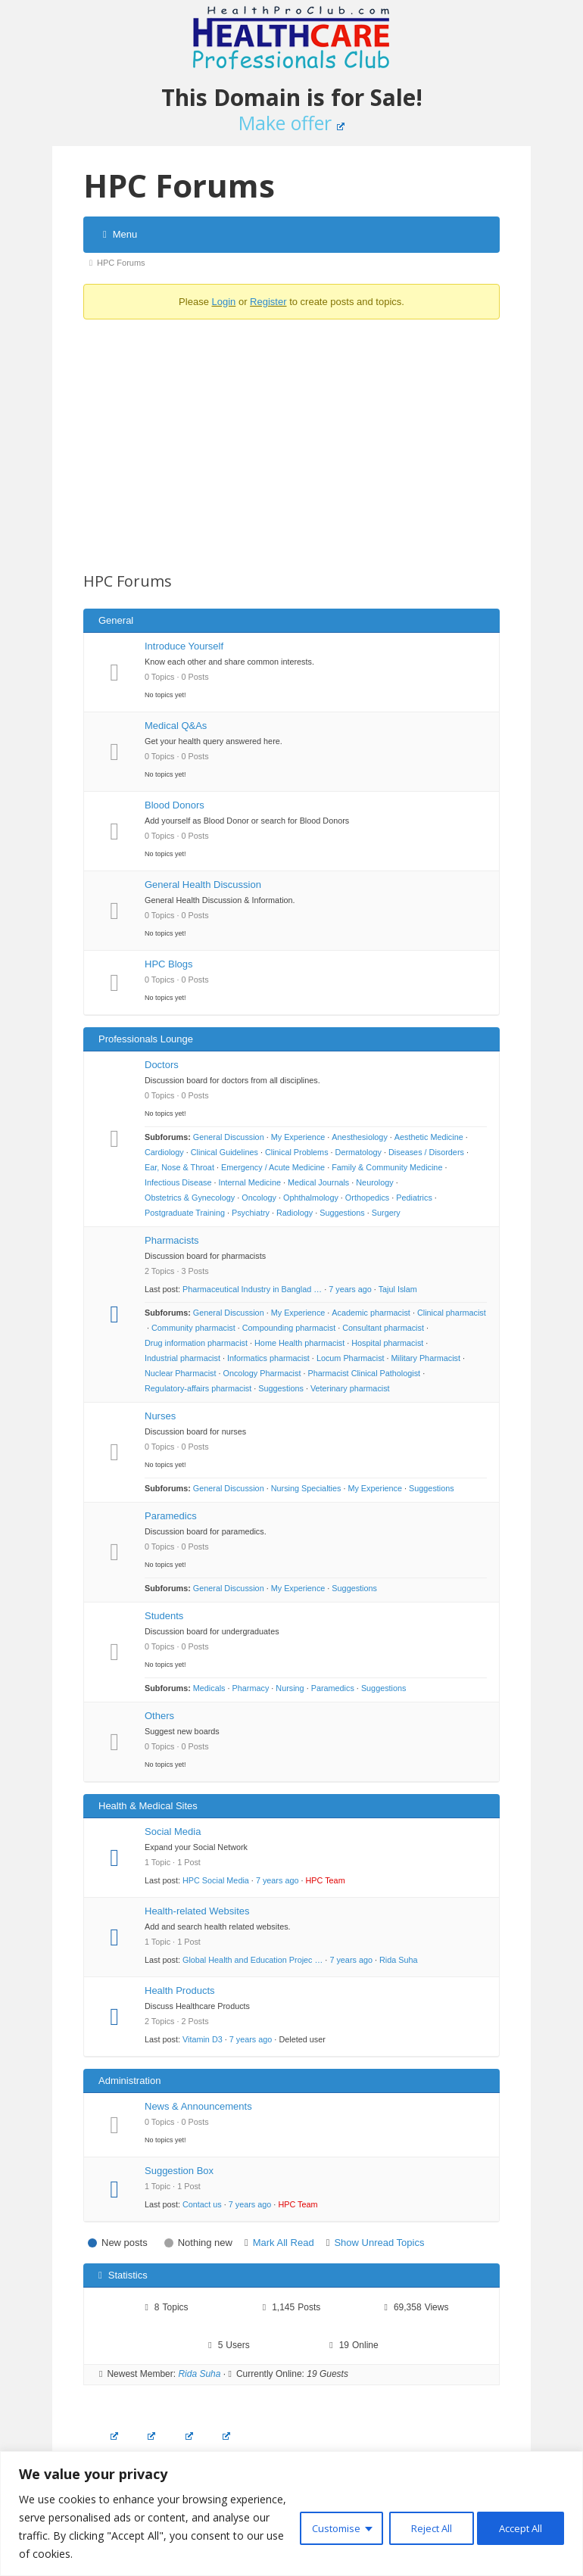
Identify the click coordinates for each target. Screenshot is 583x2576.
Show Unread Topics (379, 2242)
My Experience (298, 1137)
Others (159, 1715)
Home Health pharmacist (299, 1342)
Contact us (202, 2204)
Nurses (160, 1416)
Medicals (209, 1688)
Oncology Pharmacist (262, 1373)
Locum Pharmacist (350, 1358)
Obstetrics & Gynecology (190, 1197)
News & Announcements (198, 2106)
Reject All (421, 2526)
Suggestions (342, 1212)
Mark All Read (283, 2242)
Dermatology (358, 1152)
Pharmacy (251, 1688)
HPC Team (325, 1880)
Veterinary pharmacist (350, 1388)
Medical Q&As (176, 725)
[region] (291, 2513)
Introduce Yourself (184, 646)
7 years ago (350, 1289)
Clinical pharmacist (451, 1312)
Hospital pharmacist (387, 1342)
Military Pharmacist (425, 1358)
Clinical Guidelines (224, 1152)
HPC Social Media (215, 1880)
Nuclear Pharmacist (180, 1373)
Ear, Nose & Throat (179, 1167)
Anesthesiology (359, 1137)
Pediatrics (414, 1197)
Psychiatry (251, 1212)
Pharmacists (172, 1240)
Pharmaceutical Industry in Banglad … (252, 1289)
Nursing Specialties (306, 1488)
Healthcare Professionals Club (291, 38)
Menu (120, 234)
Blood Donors (174, 805)
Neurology (374, 1182)
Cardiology (164, 1152)
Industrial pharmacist (182, 1358)
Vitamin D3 (202, 2039)
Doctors (162, 1064)
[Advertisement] (291, 437)
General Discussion (228, 1137)
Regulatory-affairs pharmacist (198, 1388)
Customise (322, 2526)
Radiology (294, 1212)
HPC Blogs (169, 964)
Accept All (518, 2526)
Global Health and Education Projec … (252, 1959)
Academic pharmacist (371, 1312)
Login (223, 301)
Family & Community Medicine (387, 1167)
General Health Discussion (203, 884)
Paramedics (171, 1516)
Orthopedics (367, 1197)
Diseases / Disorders (426, 1152)
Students (164, 1615)
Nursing (290, 1688)
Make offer (291, 122)
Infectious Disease (178, 1182)
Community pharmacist (193, 1327)
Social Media (173, 1831)
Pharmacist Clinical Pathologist (363, 1373)
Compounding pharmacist (288, 1327)
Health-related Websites (197, 1911)
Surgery (386, 1212)
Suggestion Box (179, 2170)
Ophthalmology (310, 1197)
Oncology (259, 1197)
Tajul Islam (398, 1289)
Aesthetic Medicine (428, 1137)
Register (268, 301)
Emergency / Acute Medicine (273, 1167)
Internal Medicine (250, 1182)
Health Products (180, 1990)
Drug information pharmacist (196, 1342)
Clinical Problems (297, 1152)
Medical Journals (318, 1182)
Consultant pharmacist (383, 1327)
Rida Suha (398, 1959)
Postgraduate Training (185, 1212)
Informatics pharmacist (268, 1358)
